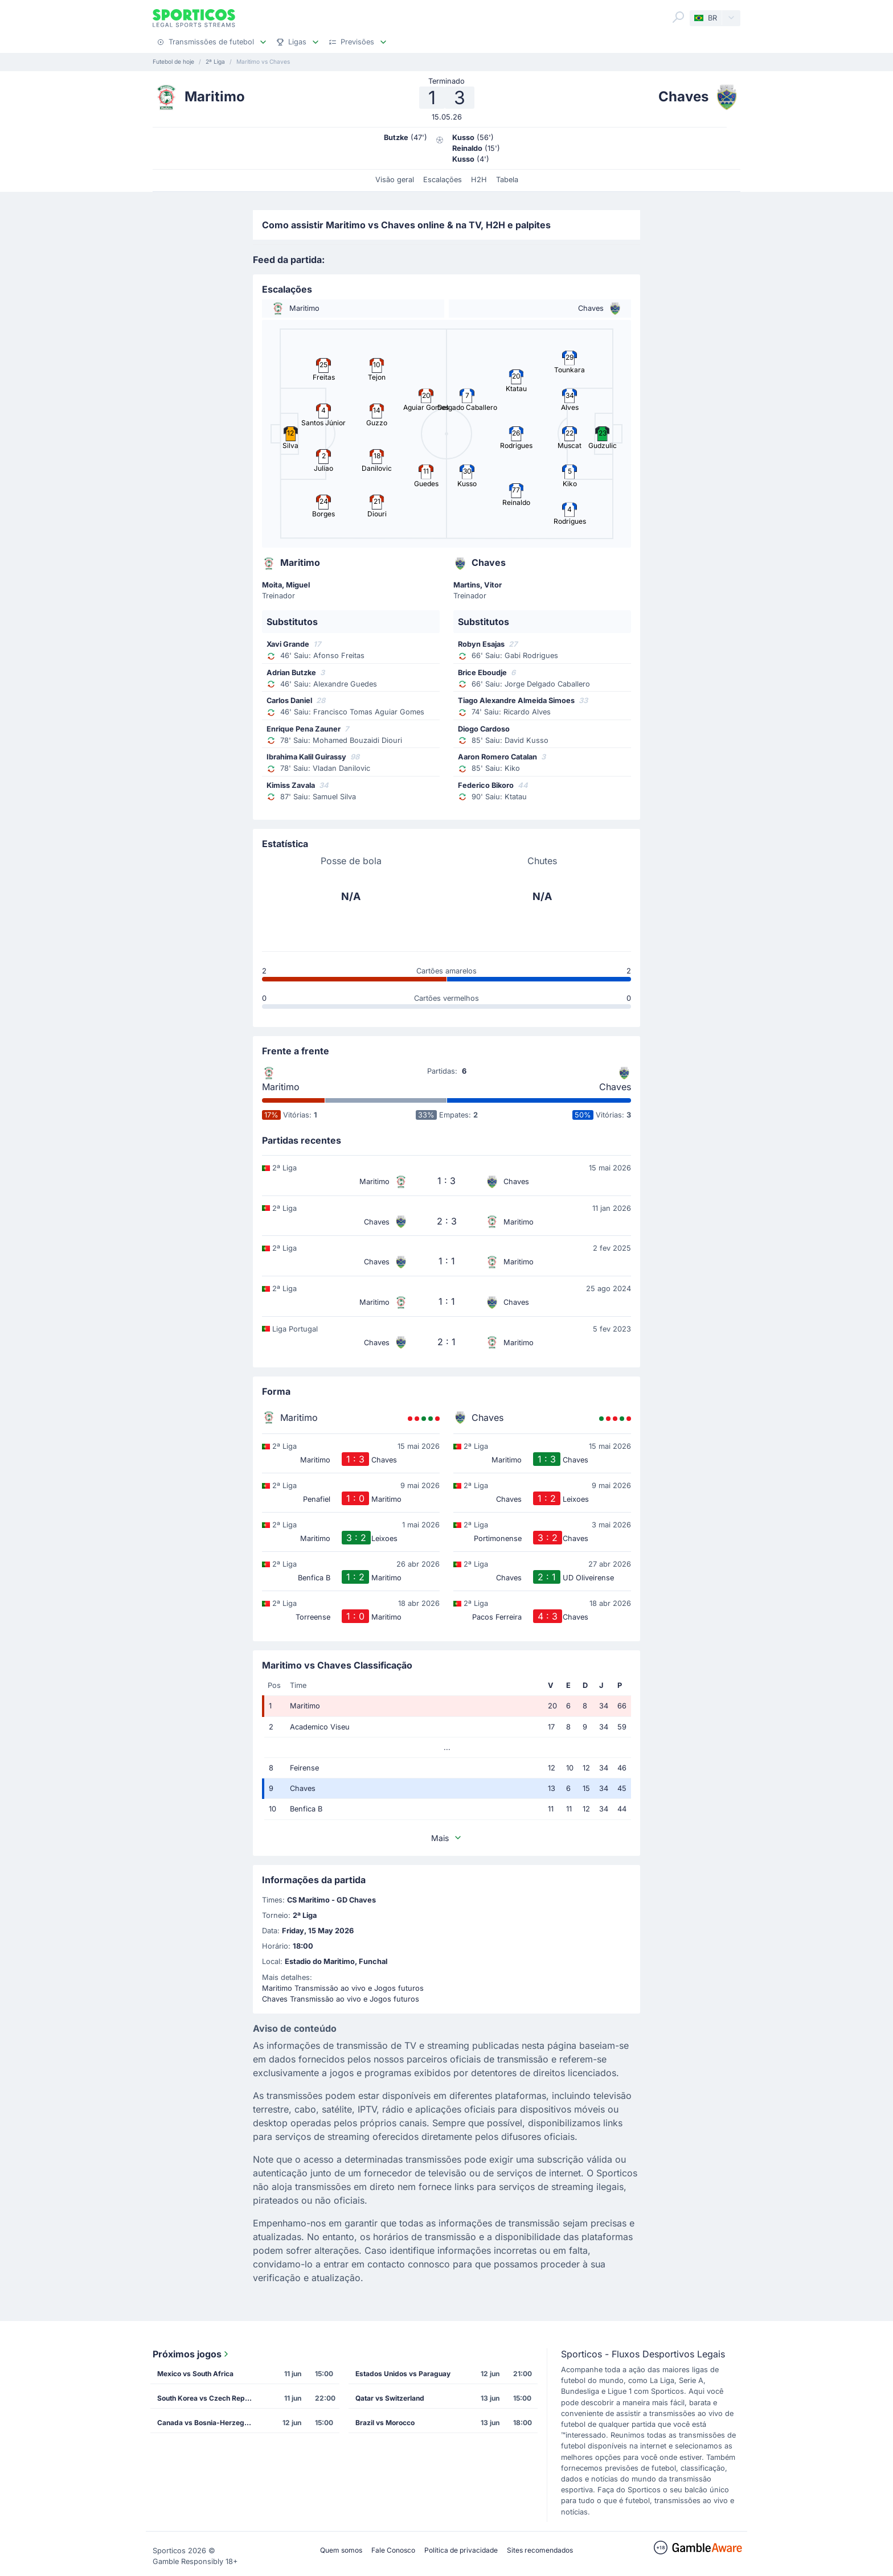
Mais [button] (446, 1838)
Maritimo (281, 1086)
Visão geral (394, 179)
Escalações (442, 179)
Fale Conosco (393, 2550)
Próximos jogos (192, 2354)
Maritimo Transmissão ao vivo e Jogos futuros (343, 1988)
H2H (479, 179)
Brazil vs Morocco (385, 2422)
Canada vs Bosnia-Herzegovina (209, 2422)
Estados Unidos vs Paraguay (402, 2373)
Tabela (507, 179)
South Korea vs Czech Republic (209, 2398)
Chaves (615, 1086)
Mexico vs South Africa (195, 2373)
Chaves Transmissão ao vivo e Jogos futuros (340, 1999)
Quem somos (341, 2550)
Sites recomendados (540, 2550)
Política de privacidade (461, 2550)
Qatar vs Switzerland (389, 2398)
